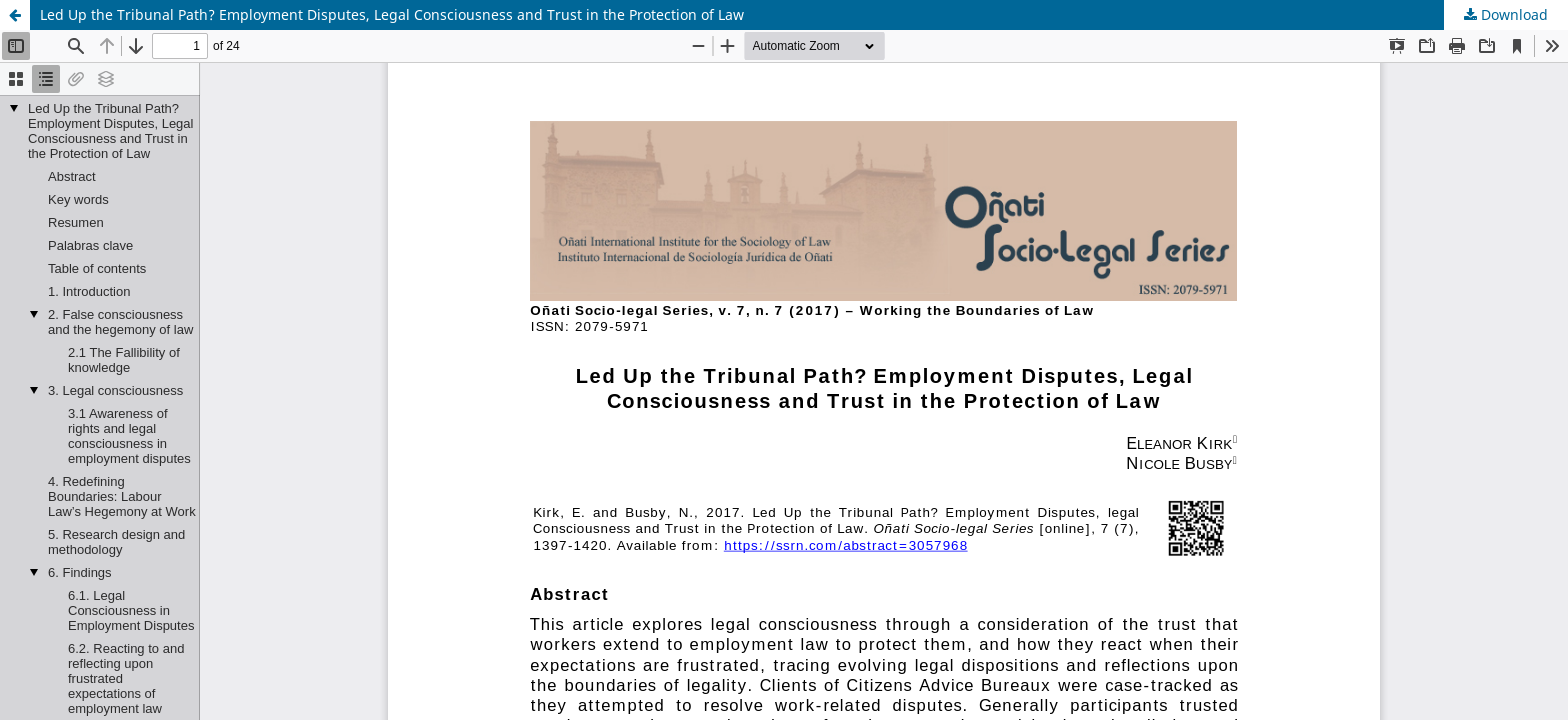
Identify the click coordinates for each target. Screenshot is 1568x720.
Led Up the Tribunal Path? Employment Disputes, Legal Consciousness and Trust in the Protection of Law (392, 14)
